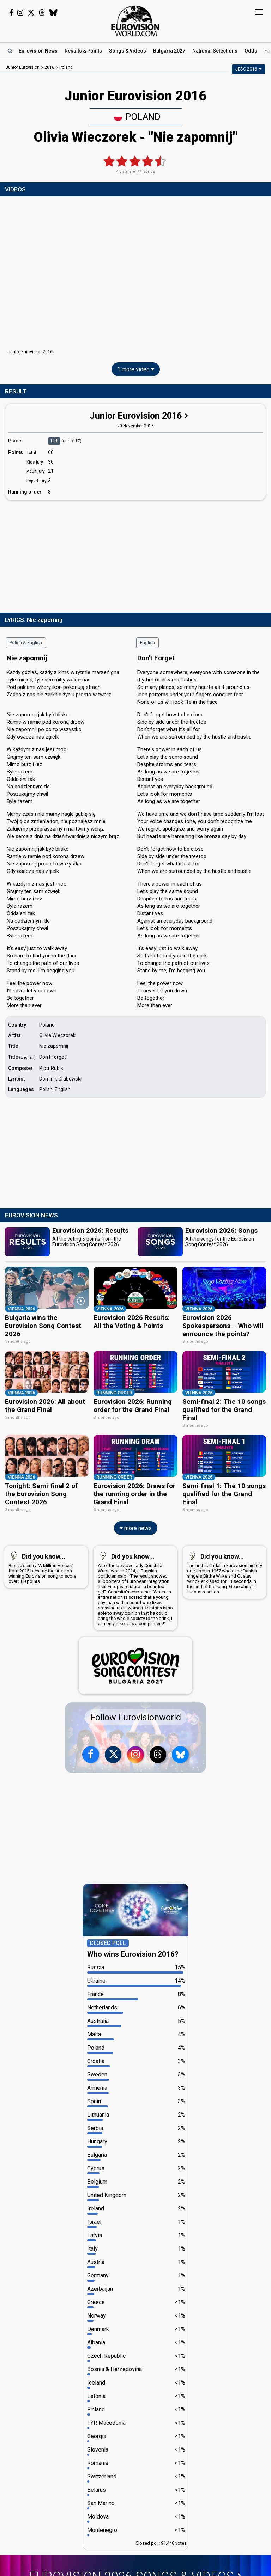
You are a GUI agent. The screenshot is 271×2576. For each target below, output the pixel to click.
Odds (251, 51)
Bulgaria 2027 (169, 51)
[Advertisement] (135, 555)
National (214, 51)
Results (83, 51)
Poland (137, 116)
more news (136, 1528)
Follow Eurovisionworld (135, 1717)
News (38, 51)
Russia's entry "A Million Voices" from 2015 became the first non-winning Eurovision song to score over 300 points (44, 1567)
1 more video (135, 369)
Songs (127, 51)
